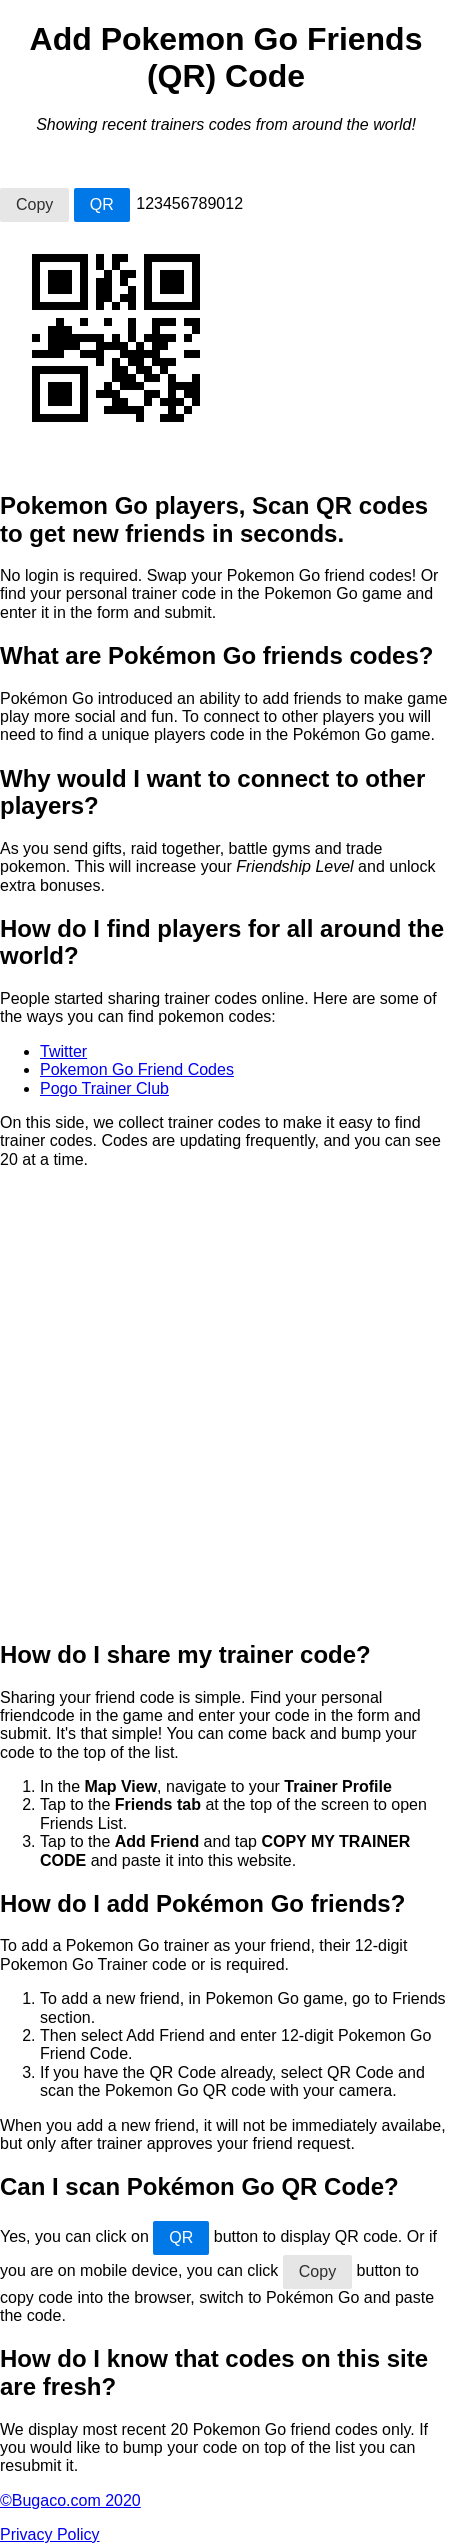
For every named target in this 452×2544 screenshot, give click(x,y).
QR (102, 204)
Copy (34, 204)
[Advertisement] (226, 1395)
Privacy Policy (50, 2534)
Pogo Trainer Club (104, 1088)
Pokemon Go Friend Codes (137, 1069)
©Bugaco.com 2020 (70, 2500)
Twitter (63, 1051)
